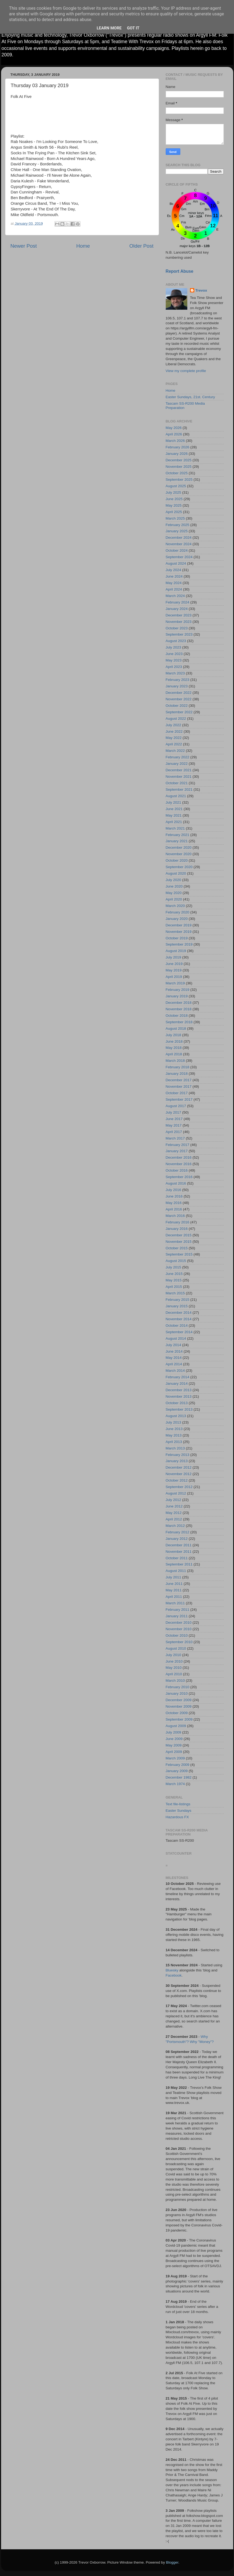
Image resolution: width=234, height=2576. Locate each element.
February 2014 (177, 1377)
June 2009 (174, 1739)
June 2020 (174, 886)
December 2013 (179, 1390)
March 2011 (175, 1603)
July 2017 (173, 1112)
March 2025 (175, 518)
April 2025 (174, 512)
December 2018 (179, 1003)
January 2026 (177, 454)
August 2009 (176, 1726)
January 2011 (177, 1616)
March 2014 (175, 1371)
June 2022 (174, 731)
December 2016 (179, 1157)
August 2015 (176, 1261)
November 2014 (179, 1319)
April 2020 (174, 899)
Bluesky (172, 1970)
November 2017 (179, 1086)
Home (83, 246)
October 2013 (177, 1403)
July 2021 (173, 802)
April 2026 (174, 434)
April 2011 (174, 1597)
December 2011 (179, 1545)
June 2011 (174, 1584)
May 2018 (174, 1048)
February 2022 (177, 757)
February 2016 (177, 1222)
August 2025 (176, 486)
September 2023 (179, 634)
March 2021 (175, 828)
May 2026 (174, 428)
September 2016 (179, 1177)
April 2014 (174, 1364)
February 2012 (177, 1532)
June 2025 (174, 499)
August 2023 (176, 641)
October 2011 (177, 1558)
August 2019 (176, 951)
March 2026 (175, 441)
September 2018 (179, 1022)
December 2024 (179, 537)
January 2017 (177, 1151)
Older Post (141, 246)
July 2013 (173, 1422)
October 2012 (177, 1480)
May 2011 (174, 1590)
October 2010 (177, 1635)
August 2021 (176, 796)
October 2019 (177, 938)
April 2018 (174, 1054)
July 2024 (173, 570)
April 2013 (174, 1442)
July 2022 (173, 725)
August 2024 (176, 563)
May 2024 (174, 583)
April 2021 (174, 822)
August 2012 (176, 1493)
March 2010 (175, 1680)
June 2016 (174, 1196)
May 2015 (174, 1280)
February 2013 (177, 1455)
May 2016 (174, 1203)
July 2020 (173, 880)
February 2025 (177, 525)
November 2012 (179, 1474)
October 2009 (177, 1713)
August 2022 (176, 718)
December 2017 (179, 1080)
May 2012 (174, 1513)
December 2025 (179, 460)
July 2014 (173, 1345)
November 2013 (179, 1396)
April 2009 (174, 1752)
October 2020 (177, 860)
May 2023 (174, 660)
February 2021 (177, 835)
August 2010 (176, 1648)
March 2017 (175, 1138)
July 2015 (173, 1267)
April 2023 (174, 667)
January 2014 (177, 1383)
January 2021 (177, 841)
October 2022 (177, 706)
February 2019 (177, 990)
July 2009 (173, 1732)
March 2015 (175, 1293)
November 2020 (179, 854)
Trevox (201, 290)
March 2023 (175, 673)
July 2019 (173, 957)
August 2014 (176, 1338)
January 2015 (177, 1306)
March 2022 (175, 751)
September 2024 (179, 557)
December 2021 (179, 770)
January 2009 (177, 1771)
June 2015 (174, 1274)
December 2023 (179, 615)
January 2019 (177, 996)
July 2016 (173, 1190)
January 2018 (177, 1074)
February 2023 (177, 680)
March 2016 (175, 1216)
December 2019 (179, 925)
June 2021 (174, 809)
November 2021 (179, 776)
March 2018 (175, 1061)
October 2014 (177, 1325)
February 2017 (177, 1145)
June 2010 (174, 1661)
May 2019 (174, 970)
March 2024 (175, 596)
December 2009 (179, 1700)
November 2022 (179, 699)
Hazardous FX (177, 1817)
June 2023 (174, 654)
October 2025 (177, 473)
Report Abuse (180, 271)
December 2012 (179, 1467)
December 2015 (179, 1235)
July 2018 (173, 1035)
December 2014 (179, 1313)
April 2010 (174, 1674)
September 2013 (179, 1409)
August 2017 (176, 1106)
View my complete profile (186, 371)
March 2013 (175, 1448)
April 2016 (174, 1209)
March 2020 (175, 906)
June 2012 (174, 1506)
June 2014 (174, 1351)
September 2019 (179, 944)
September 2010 (179, 1642)
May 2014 (174, 1358)
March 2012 (175, 1526)
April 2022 (174, 744)
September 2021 (179, 789)
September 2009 (179, 1719)
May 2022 (174, 738)
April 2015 (174, 1287)
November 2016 (179, 1164)
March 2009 (175, 1758)
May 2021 (174, 815)
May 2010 (174, 1668)
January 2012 (177, 1539)
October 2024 (177, 550)
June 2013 (174, 1429)
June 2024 (174, 576)
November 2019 (179, 932)
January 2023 (177, 686)
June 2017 (174, 1119)
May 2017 (174, 1125)
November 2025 (179, 467)
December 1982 (179, 1777)
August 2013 (176, 1416)
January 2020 (177, 919)
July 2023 (173, 647)
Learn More (109, 28)
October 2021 (177, 783)
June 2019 (174, 964)
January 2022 (177, 764)
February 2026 (177, 447)
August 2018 (176, 1028)
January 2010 (177, 1693)
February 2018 (177, 1067)
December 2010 (179, 1622)
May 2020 (174, 893)
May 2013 (174, 1435)
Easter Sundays (178, 1811)
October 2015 (177, 1248)
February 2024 (177, 602)
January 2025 (177, 531)
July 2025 (173, 492)
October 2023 (177, 628)
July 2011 (173, 1577)
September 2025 (179, 479)
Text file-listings (178, 1804)
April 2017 (174, 1132)
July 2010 (173, 1655)
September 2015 (179, 1254)
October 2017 (177, 1093)
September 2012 (179, 1487)
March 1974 (175, 1784)
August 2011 (176, 1571)
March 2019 (175, 983)
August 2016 (176, 1183)
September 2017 (179, 1099)
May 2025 (174, 505)
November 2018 (179, 1009)
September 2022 (179, 712)
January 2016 (177, 1229)
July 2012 (173, 1500)
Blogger (172, 2562)
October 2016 (177, 1170)
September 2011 (179, 1564)
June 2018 (174, 1041)
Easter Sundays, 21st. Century (190, 397)
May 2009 (174, 1745)
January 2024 (177, 609)
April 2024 (174, 589)
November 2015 (179, 1242)
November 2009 (179, 1706)
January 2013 (177, 1461)
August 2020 (176, 873)
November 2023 (179, 622)
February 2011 (177, 1610)
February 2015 (177, 1300)
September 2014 (179, 1332)
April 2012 (174, 1519)
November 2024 (179, 544)
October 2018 (177, 1016)
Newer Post (24, 246)
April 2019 (174, 977)
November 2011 (179, 1552)
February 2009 (177, 1765)
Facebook (174, 1975)
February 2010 (177, 1687)
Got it (133, 28)
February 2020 (177, 912)
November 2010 (179, 1629)
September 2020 (179, 867)
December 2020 (179, 847)
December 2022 (179, 693)
